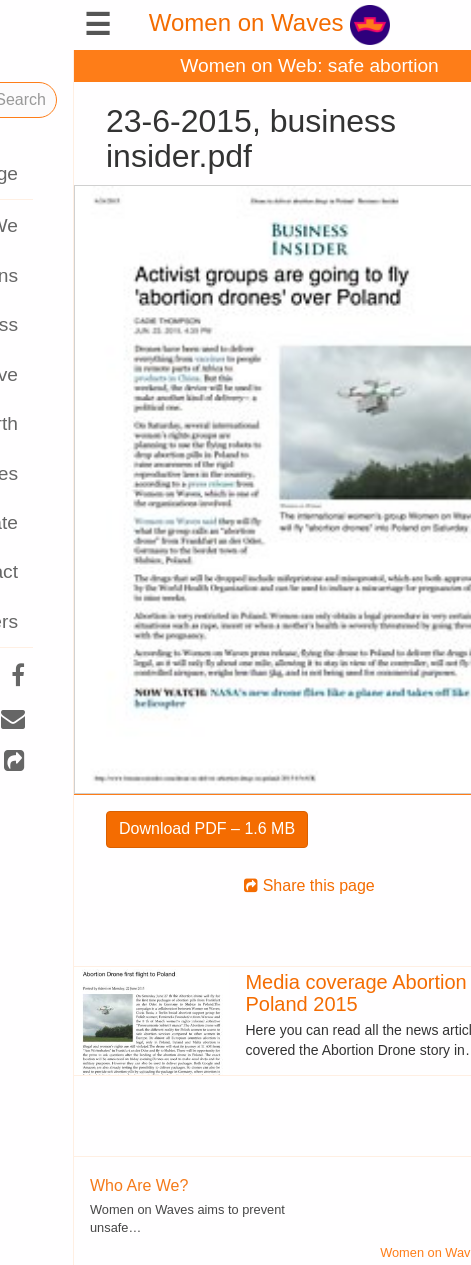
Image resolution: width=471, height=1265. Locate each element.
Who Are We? (65, 1185)
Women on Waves (195, 22)
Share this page (235, 885)
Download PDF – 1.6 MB (133, 828)
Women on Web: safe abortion (235, 65)
